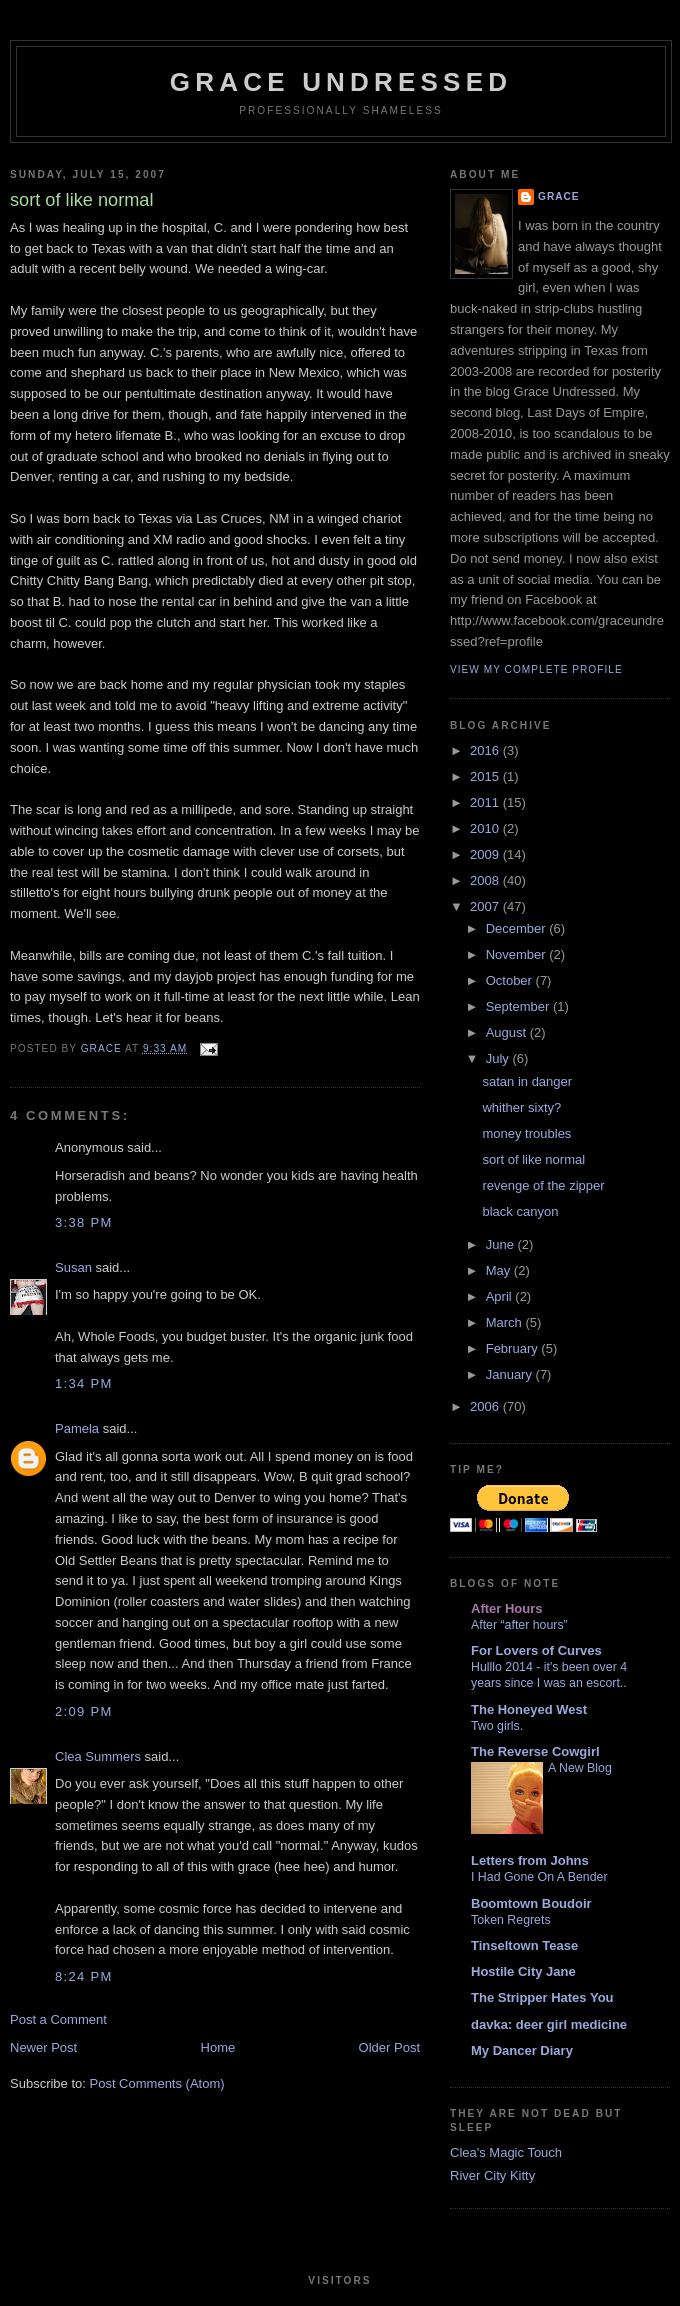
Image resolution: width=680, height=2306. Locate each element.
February (514, 1348)
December (518, 928)
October (511, 980)
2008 (486, 880)
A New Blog (580, 1768)
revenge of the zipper (543, 1185)
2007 (486, 906)
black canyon (520, 1211)
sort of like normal (533, 1159)
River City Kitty (492, 2175)
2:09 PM (84, 1711)
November (518, 954)
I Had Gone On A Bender (539, 1877)
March (506, 1322)
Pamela (77, 1428)
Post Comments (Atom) (157, 2083)
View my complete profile (536, 669)
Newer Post (43, 2047)
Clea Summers (98, 1756)
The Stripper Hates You (542, 1997)
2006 (486, 1406)
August (508, 1032)
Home (218, 2047)
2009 (486, 854)
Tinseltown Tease (524, 1945)
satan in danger (527, 1081)
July (499, 1058)
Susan (73, 1267)
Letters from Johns (530, 1860)
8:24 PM (84, 1976)
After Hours (507, 1608)
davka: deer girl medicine (549, 2024)
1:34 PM (84, 1383)
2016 (486, 750)
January (511, 1374)
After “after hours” (519, 1625)
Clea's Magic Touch (506, 2152)
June (502, 1244)
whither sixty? (521, 1107)
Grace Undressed (341, 82)
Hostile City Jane (523, 1971)
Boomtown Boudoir (531, 1903)
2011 (486, 802)
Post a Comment (58, 2019)
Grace (559, 196)
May (500, 1270)
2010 (486, 828)
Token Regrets (511, 1920)
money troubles (526, 1133)
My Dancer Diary (522, 2050)
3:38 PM (84, 1222)
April (501, 1296)
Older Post (389, 2047)
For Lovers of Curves (536, 1650)
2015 (486, 776)
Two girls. (497, 1726)
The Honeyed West (529, 1709)
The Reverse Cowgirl (535, 1751)
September (519, 1006)
